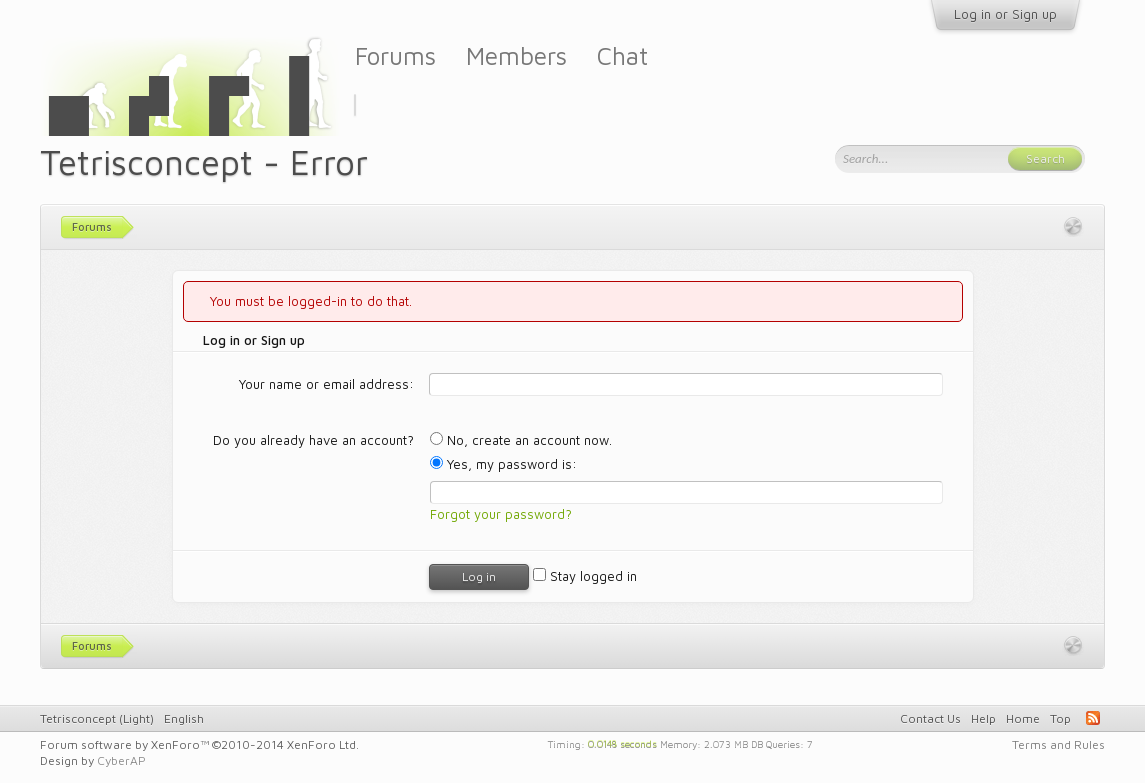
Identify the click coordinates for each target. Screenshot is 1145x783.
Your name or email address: (326, 384)
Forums (395, 55)
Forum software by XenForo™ (199, 744)
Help (983, 718)
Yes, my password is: (503, 464)
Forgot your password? (501, 514)
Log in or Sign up (1005, 14)
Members (516, 55)
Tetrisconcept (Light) (97, 718)
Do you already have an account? (313, 440)
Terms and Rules (1058, 744)
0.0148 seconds (622, 743)
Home (1023, 718)
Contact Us (930, 718)
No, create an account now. (521, 440)
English (184, 718)
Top (1060, 718)
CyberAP (121, 760)
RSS (1093, 718)
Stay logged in (585, 576)
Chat (622, 55)
